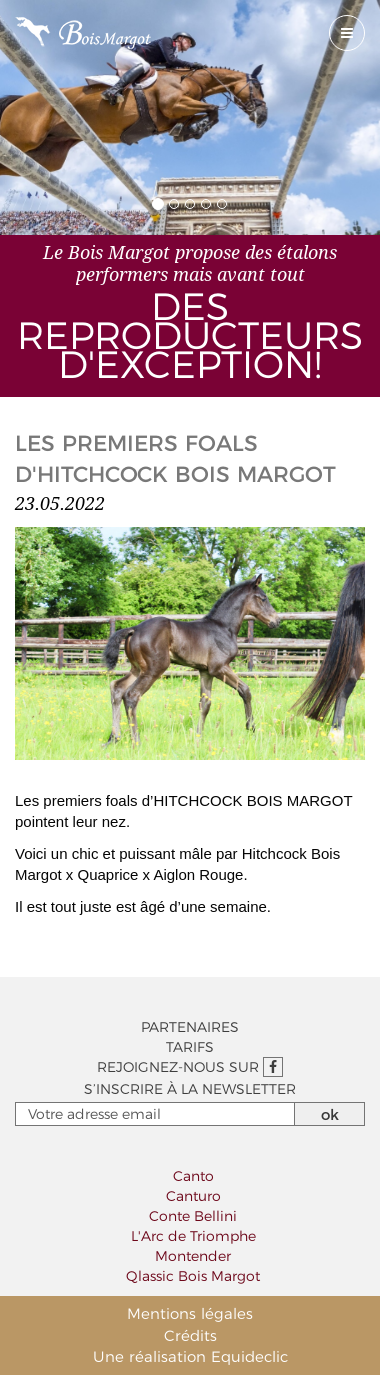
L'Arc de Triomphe (193, 1236)
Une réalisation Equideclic (190, 1356)
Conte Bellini (193, 1216)
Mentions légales (190, 1313)
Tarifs (190, 1047)
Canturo (193, 1196)
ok (330, 1114)
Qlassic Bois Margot (193, 1276)
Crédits (190, 1335)
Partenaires (190, 1027)
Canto (193, 1176)
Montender (193, 1256)
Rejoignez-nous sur (190, 1067)
